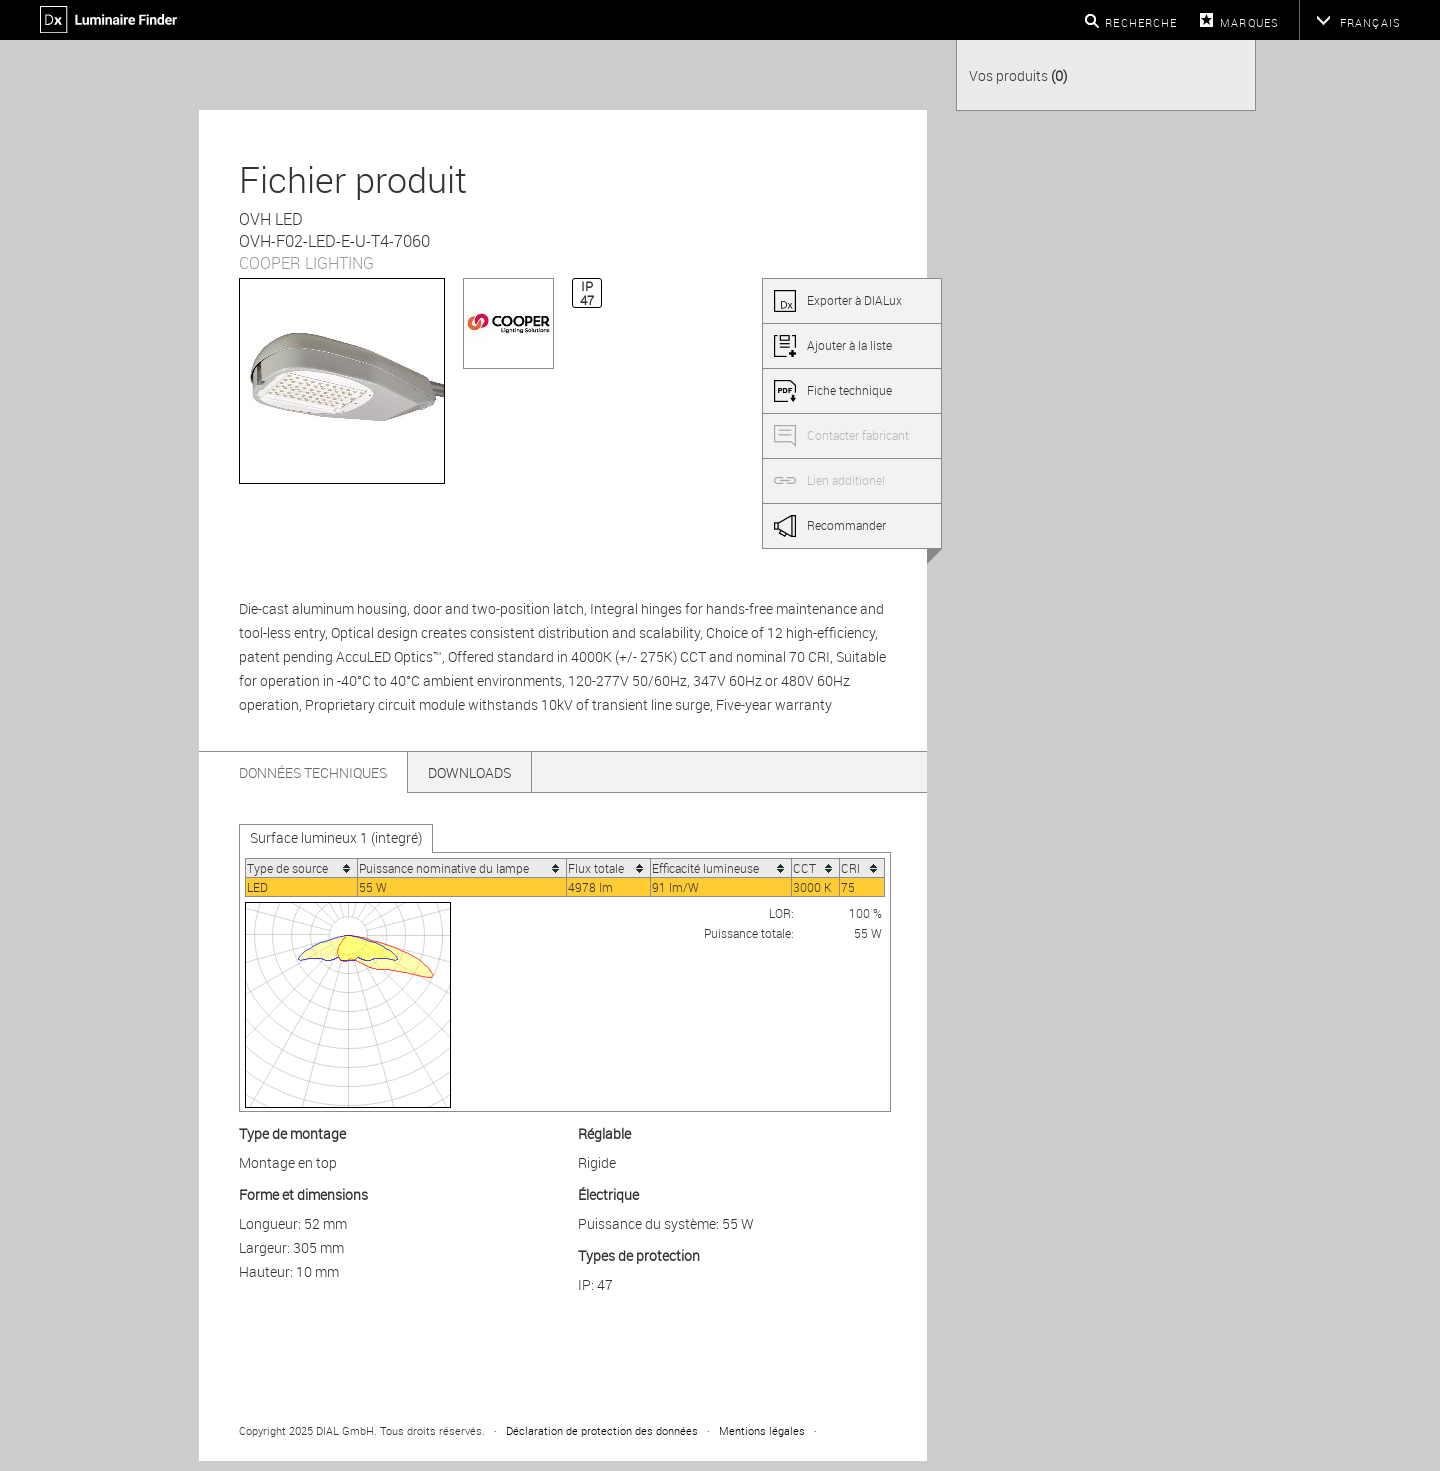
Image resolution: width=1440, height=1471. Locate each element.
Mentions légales (762, 1430)
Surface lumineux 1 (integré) (336, 837)
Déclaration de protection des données (602, 1430)
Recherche (1141, 22)
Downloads (469, 772)
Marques (1249, 22)
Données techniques (313, 772)
